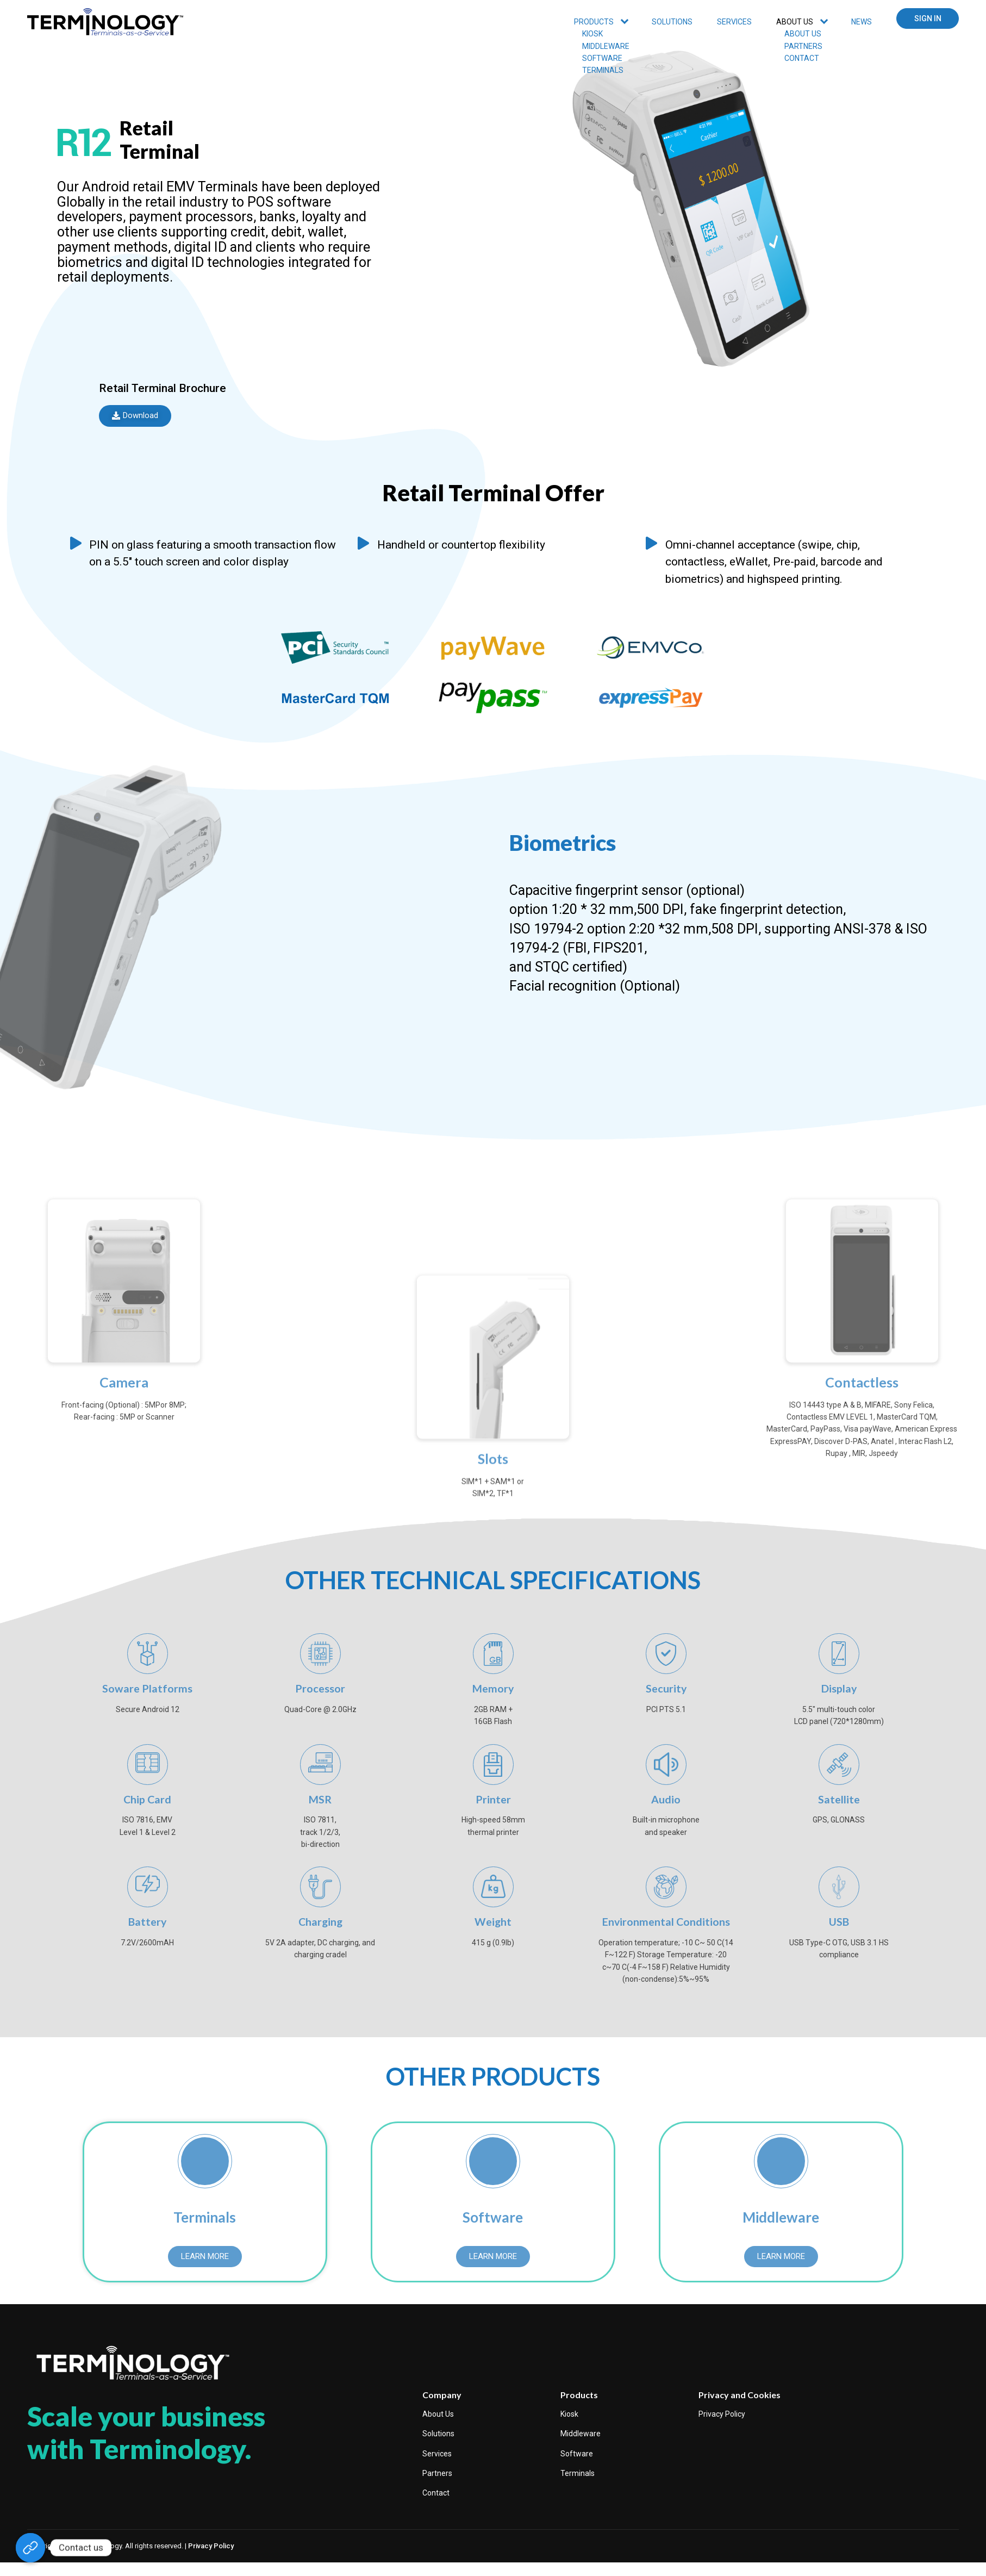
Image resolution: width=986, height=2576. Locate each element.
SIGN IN (927, 18)
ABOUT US (794, 21)
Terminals (577, 2476)
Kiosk (569, 2417)
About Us (438, 2417)
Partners (437, 2476)
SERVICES (734, 21)
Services (437, 2457)
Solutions (672, 21)
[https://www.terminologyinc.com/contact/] (30, 2547)
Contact (436, 2496)
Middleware (580, 2437)
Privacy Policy (721, 2417)
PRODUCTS (594, 21)
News (861, 21)
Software (576, 2457)
